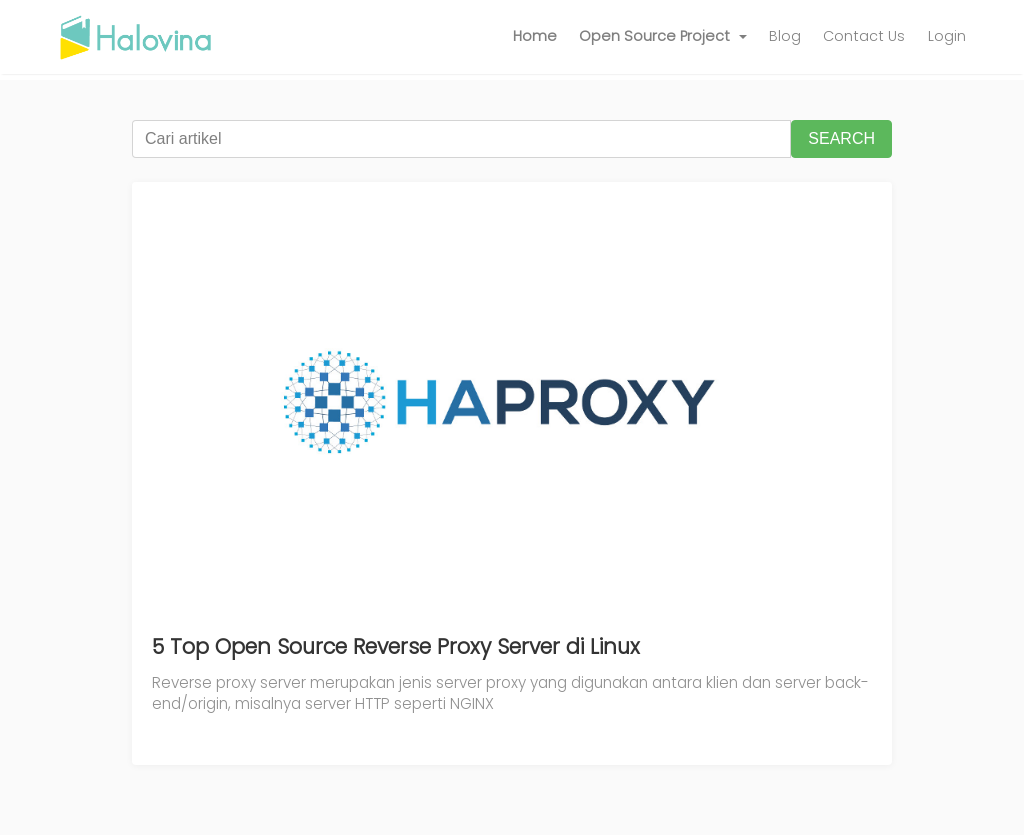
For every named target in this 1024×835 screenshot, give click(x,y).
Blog (785, 36)
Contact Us (864, 36)
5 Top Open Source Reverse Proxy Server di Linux (396, 646)
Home (535, 36)
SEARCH (841, 138)
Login (947, 36)
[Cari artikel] (461, 139)
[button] (663, 37)
